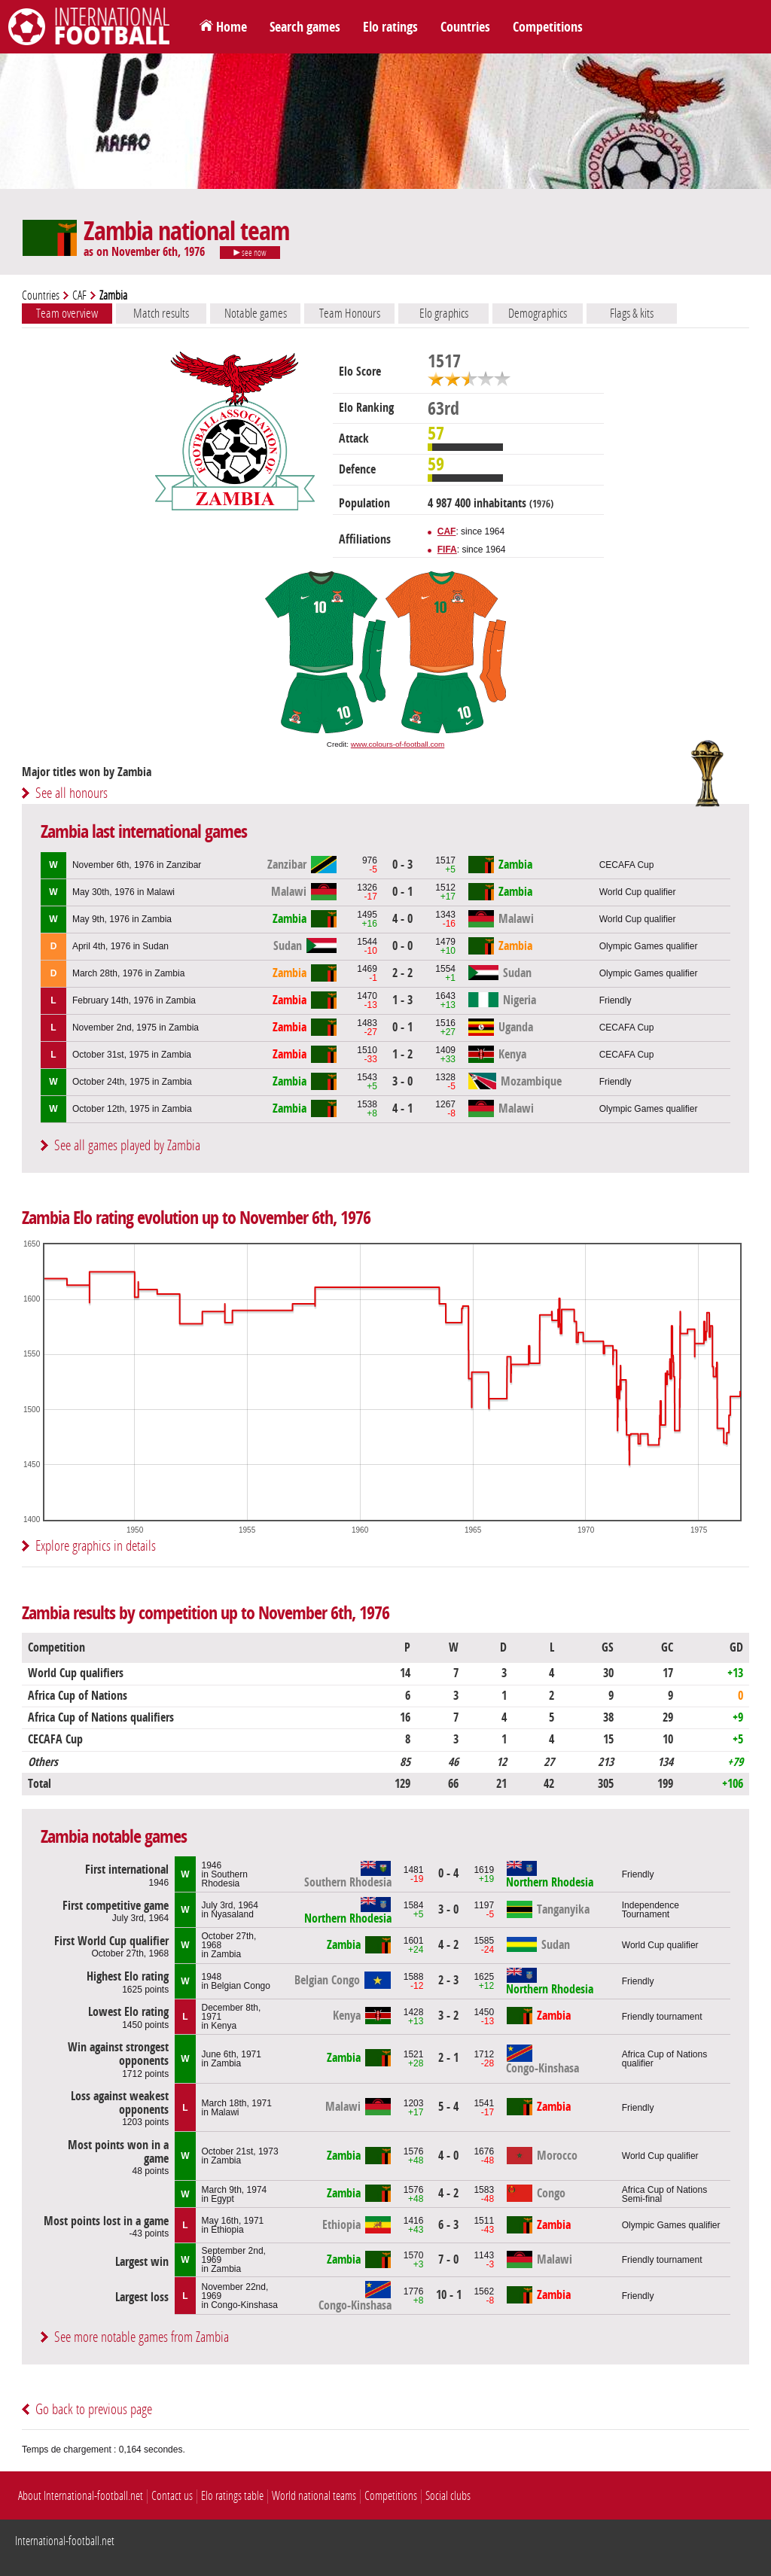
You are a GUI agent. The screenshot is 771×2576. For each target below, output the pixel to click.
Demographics (537, 313)
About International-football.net (80, 2496)
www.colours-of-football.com (397, 744)
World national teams (314, 2496)
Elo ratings (390, 27)
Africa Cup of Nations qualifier (664, 2059)
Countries (465, 27)
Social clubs (448, 2496)
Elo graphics (443, 313)
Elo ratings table (232, 2496)
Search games (305, 27)
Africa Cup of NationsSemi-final (664, 2194)
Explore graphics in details (95, 1545)
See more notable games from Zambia (141, 2337)
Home (231, 27)
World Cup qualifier (637, 892)
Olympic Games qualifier (648, 946)
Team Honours (349, 313)
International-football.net (64, 2541)
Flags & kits (632, 313)
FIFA (447, 549)
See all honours (71, 793)
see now (250, 253)
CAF (79, 295)
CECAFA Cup (626, 865)
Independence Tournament (650, 1910)
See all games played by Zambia (127, 1145)
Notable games (255, 313)
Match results (161, 313)
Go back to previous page (93, 2409)
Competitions (548, 27)
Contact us (172, 2496)
